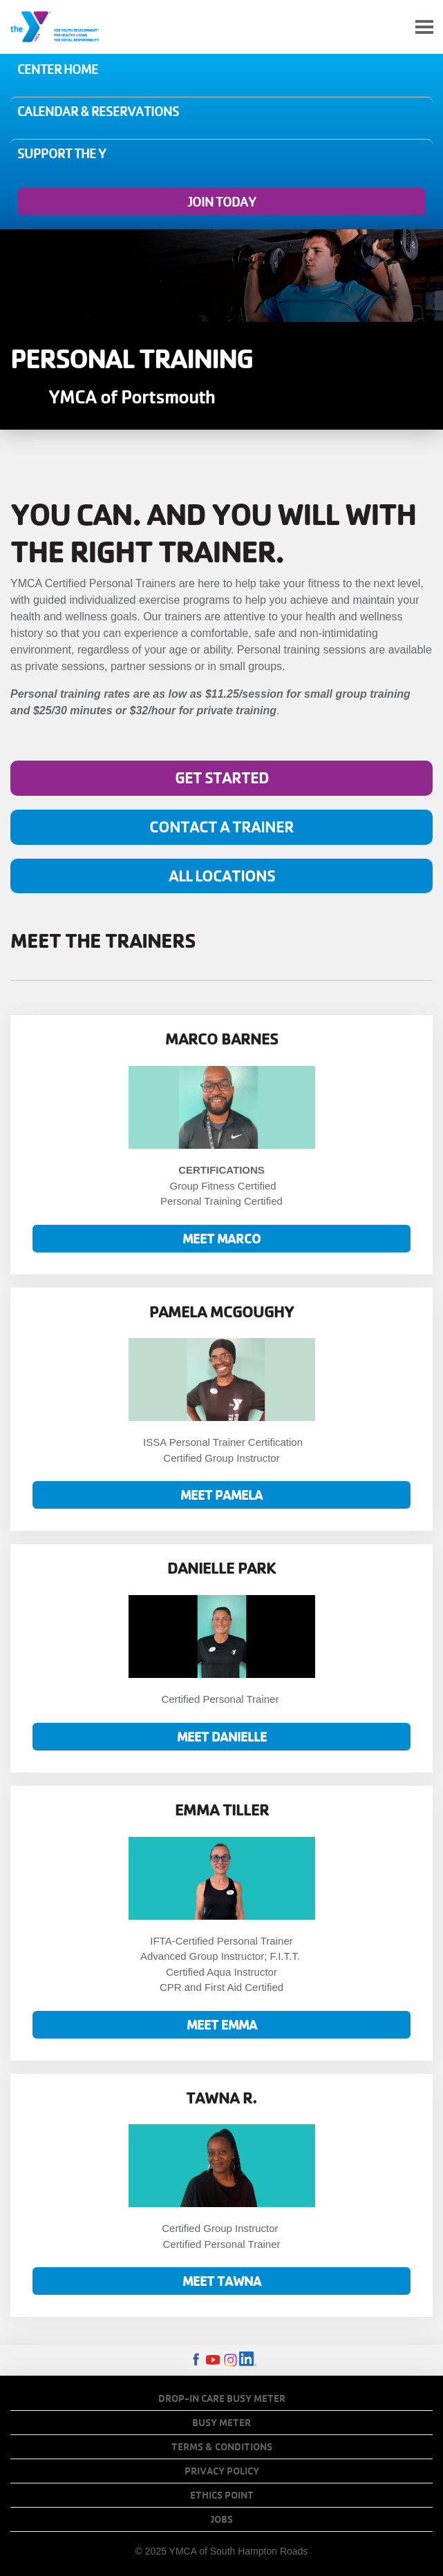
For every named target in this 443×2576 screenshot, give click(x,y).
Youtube (213, 2360)
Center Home (57, 69)
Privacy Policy (222, 2471)
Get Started (222, 777)
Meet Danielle (222, 1736)
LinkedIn (247, 2360)
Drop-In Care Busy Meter (221, 2398)
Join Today (222, 201)
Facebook (196, 2360)
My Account (391, 27)
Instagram (230, 2360)
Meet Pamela (221, 1494)
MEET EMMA (222, 2024)
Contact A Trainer (221, 827)
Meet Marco (221, 1238)
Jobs (222, 2519)
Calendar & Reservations (98, 111)
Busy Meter (221, 2422)
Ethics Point (222, 2495)
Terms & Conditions (221, 2447)
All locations (222, 876)
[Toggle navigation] (424, 27)
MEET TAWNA (221, 2280)
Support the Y (61, 153)
